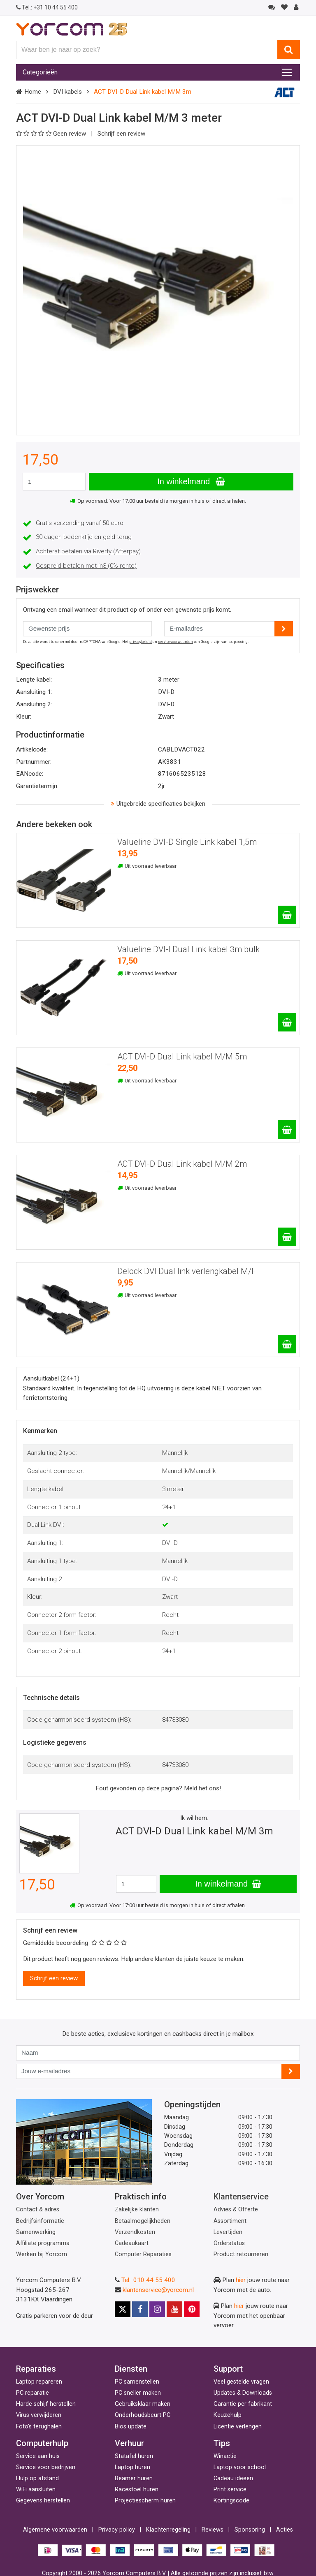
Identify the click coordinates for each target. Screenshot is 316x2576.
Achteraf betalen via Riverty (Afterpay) (88, 551)
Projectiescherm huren (145, 2500)
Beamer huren (134, 2478)
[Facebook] (140, 2309)
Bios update (130, 2426)
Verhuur (129, 2443)
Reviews (212, 2529)
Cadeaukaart (132, 2243)
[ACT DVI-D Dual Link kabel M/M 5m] (287, 1129)
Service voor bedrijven (45, 2467)
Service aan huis (38, 2456)
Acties (284, 2529)
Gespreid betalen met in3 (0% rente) (86, 565)
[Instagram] (157, 2309)
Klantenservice (241, 2196)
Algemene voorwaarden (55, 2529)
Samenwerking (36, 2232)
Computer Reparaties (143, 2254)
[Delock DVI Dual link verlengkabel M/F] (287, 1344)
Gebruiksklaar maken (142, 2403)
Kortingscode (231, 2500)
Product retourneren (241, 2254)
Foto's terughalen (39, 2426)
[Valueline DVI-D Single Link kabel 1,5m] (287, 915)
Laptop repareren (39, 2381)
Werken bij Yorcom (41, 2254)
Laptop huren (132, 2467)
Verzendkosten (135, 2232)
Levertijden (228, 2232)
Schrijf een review (121, 133)
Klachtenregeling (168, 2529)
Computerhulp (42, 2443)
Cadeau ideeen (233, 2478)
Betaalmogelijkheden (142, 2221)
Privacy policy (116, 2529)
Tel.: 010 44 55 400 (148, 2280)
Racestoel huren (136, 2489)
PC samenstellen (137, 2381)
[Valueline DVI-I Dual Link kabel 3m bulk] (287, 1022)
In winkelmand (191, 481)
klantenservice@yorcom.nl (158, 2290)
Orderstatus (229, 2243)
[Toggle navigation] (286, 72)
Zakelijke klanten (137, 2209)
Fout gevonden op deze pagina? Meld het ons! (158, 1788)
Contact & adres (37, 2209)
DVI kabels (67, 91)
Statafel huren (134, 2456)
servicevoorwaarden (175, 642)
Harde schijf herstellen (46, 2403)
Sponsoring (250, 2529)
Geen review (52, 133)
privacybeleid (140, 642)
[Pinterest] (192, 2309)
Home (32, 91)
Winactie (225, 2456)
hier (241, 2280)
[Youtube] (174, 2309)
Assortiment (230, 2221)
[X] (122, 2309)
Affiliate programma (43, 2243)
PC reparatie (32, 2392)
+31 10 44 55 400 (47, 7)
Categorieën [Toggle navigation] (40, 72)
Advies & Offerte (236, 2209)
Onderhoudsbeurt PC (142, 2415)
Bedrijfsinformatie (40, 2221)
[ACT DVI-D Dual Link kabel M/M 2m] (287, 1237)
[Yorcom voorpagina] (71, 28)
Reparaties (36, 2369)
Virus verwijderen (38, 2415)
